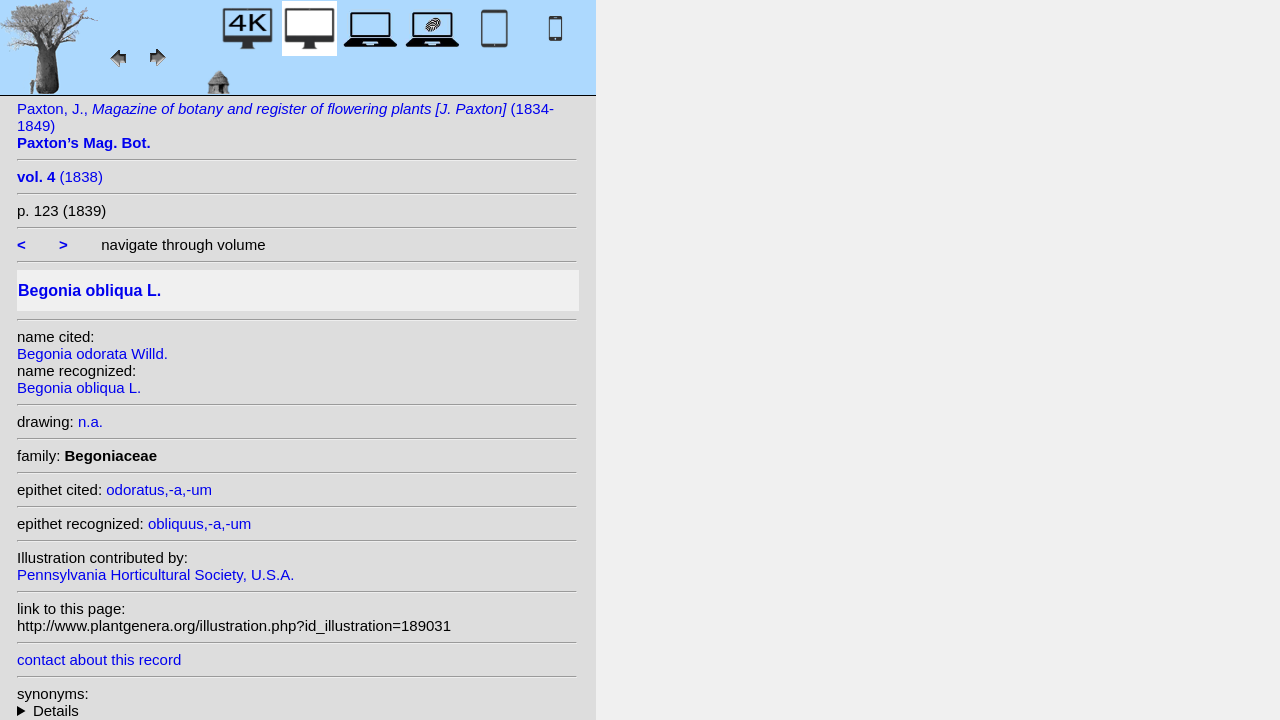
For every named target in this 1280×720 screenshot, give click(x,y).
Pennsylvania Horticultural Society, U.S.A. (155, 574)
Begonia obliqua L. (79, 387)
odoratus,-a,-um (159, 489)
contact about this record (99, 659)
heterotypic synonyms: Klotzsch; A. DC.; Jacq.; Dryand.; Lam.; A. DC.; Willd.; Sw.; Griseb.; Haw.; (297, 710)
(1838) (60, 176)
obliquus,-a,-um (199, 523)
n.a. (90, 421)
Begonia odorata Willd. (92, 353)
